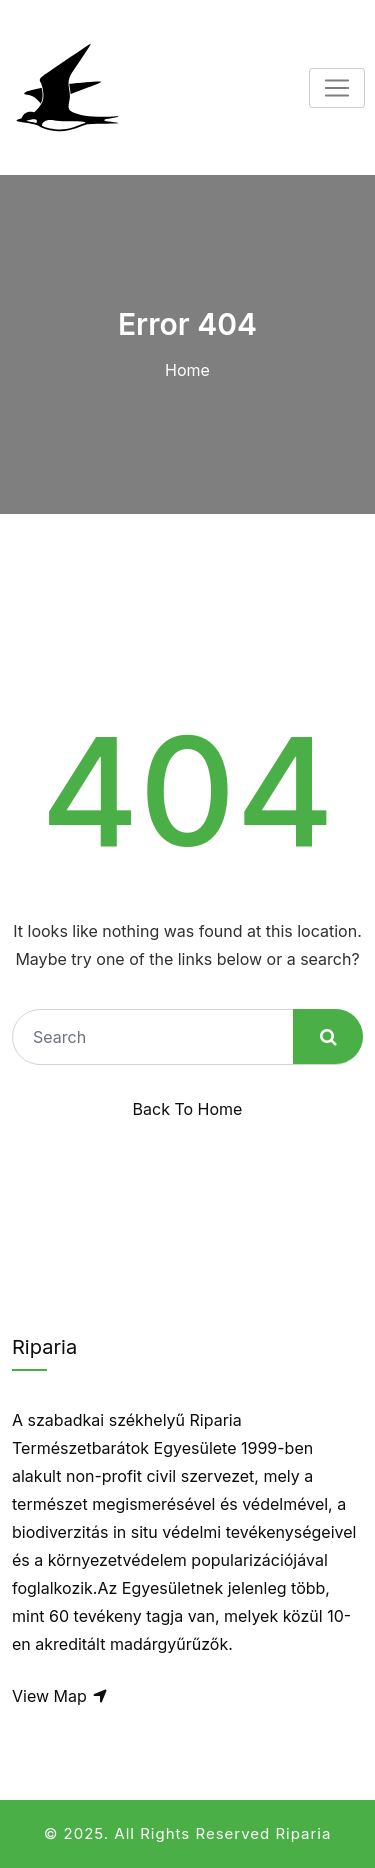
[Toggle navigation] (337, 88)
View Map (60, 1696)
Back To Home (188, 1109)
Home (187, 370)
